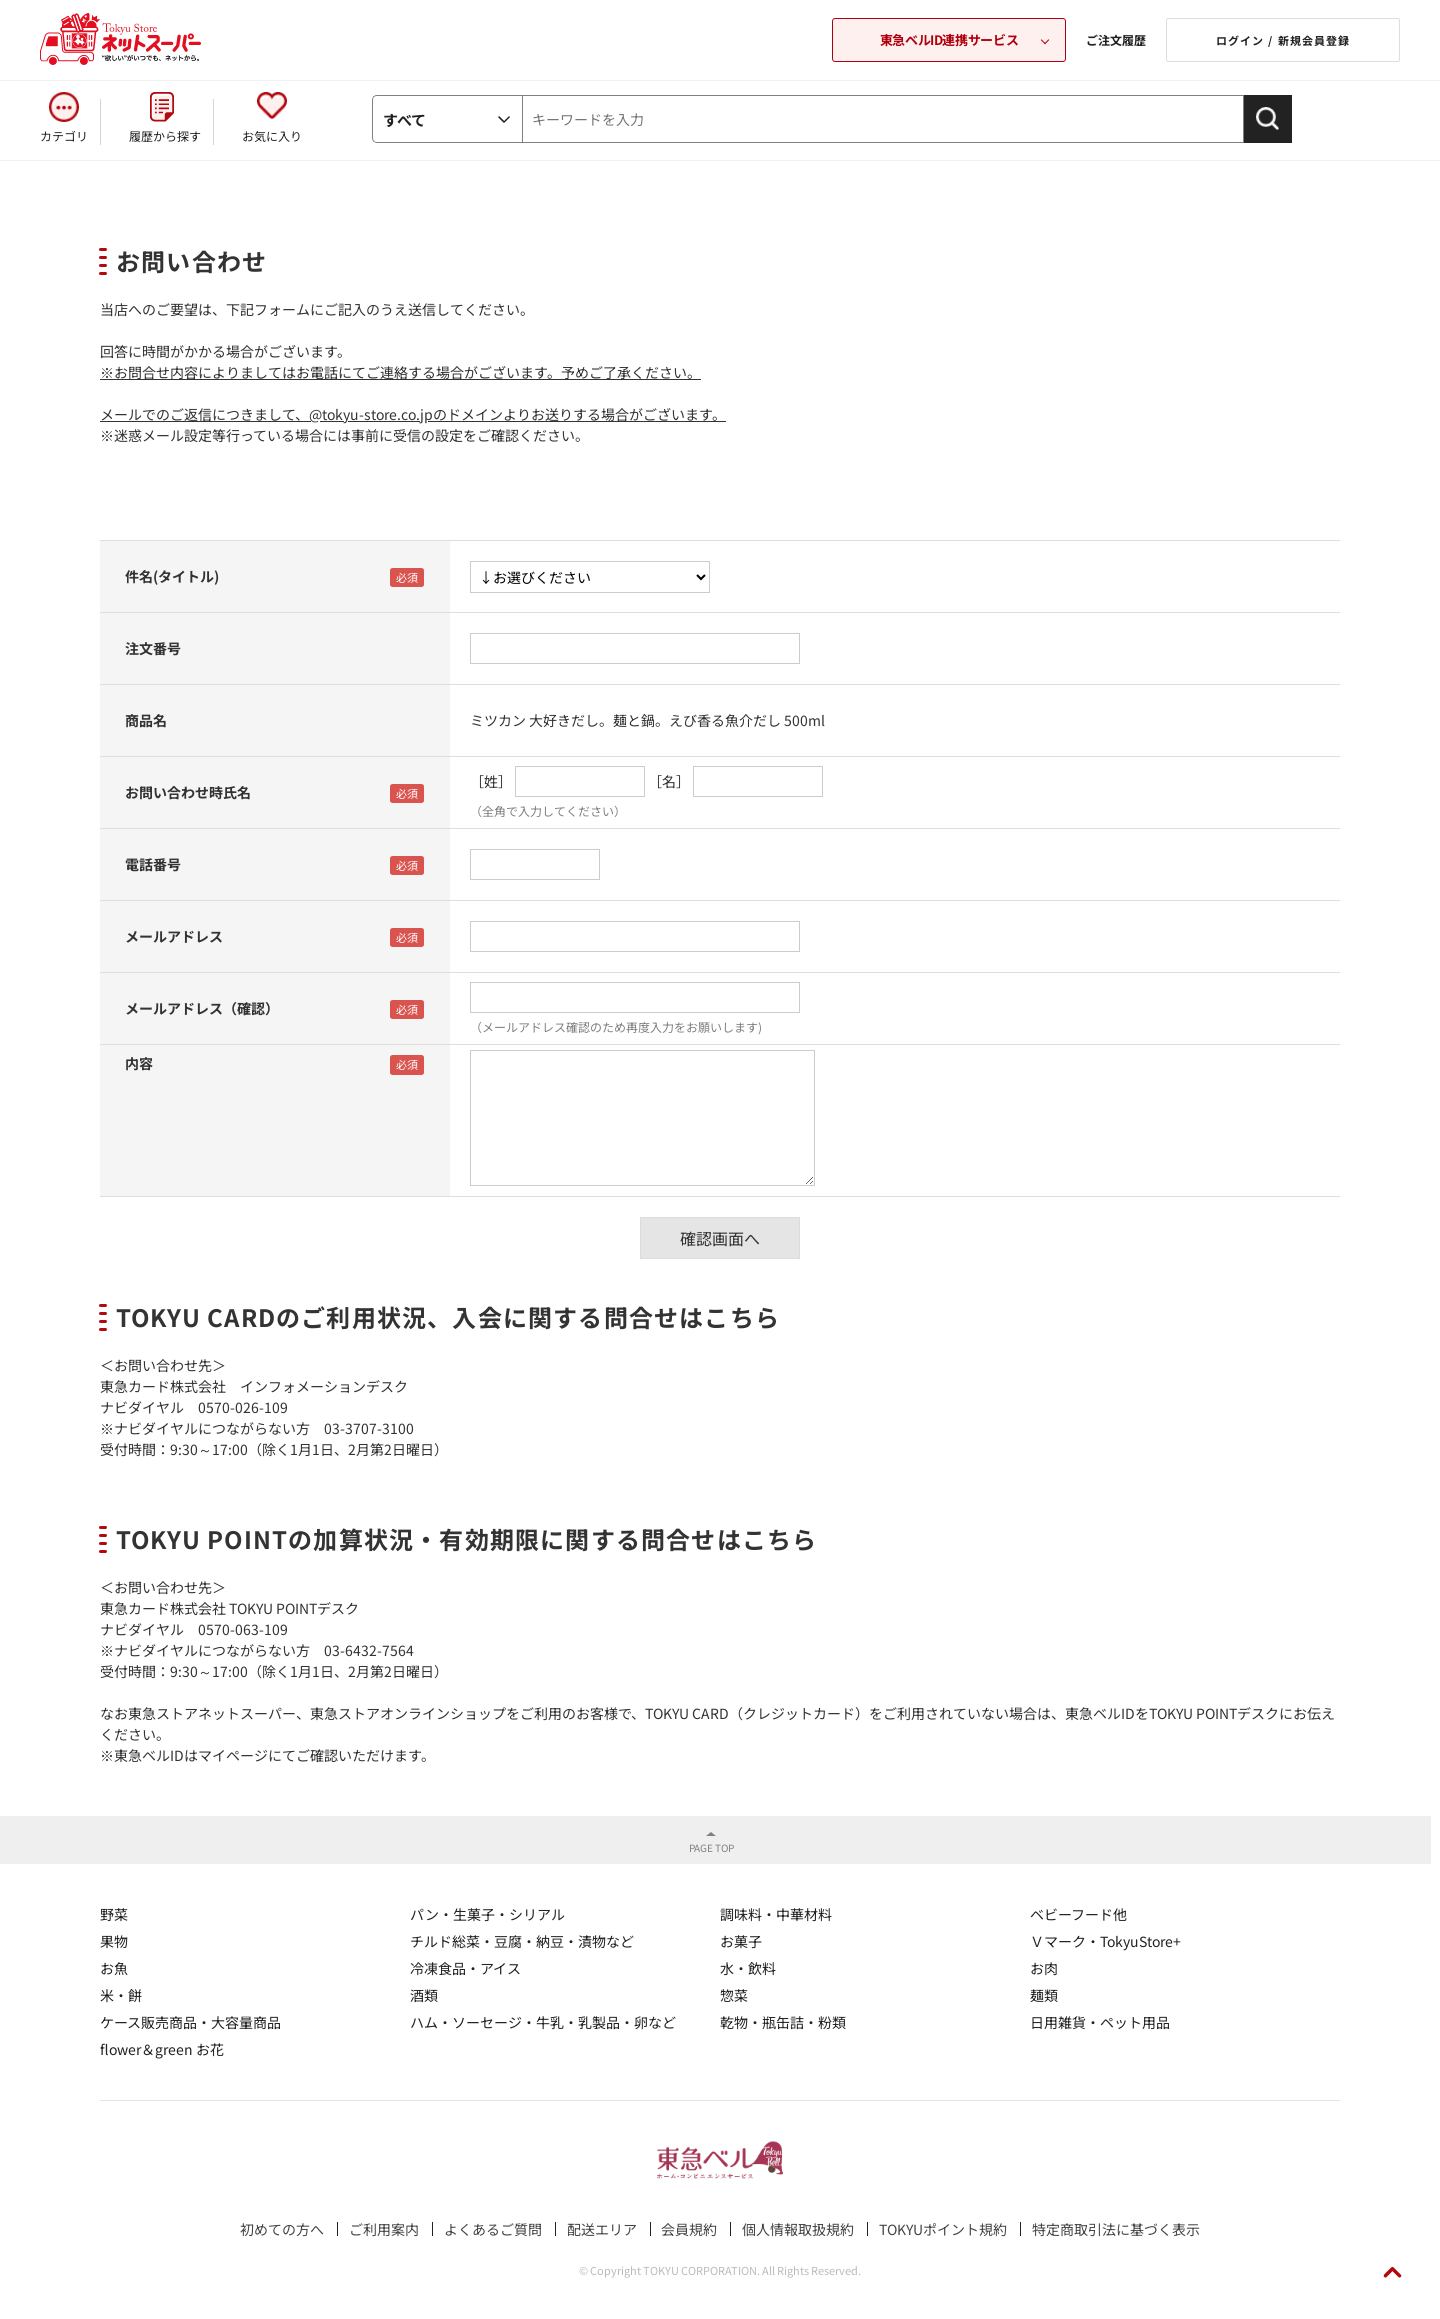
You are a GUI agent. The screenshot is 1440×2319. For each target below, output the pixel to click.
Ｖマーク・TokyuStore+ (1105, 1941)
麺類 (1044, 1995)
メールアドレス (174, 936)
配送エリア (602, 2229)
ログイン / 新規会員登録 (1283, 40)
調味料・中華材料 (776, 1914)
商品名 (146, 720)
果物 (114, 1941)
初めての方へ (282, 2229)
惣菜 (734, 1995)
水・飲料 (748, 1968)
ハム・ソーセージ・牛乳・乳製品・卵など (543, 2022)
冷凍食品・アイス (465, 1968)
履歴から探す (165, 135)
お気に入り (272, 135)
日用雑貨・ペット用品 (1100, 2022)
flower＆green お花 (162, 2049)
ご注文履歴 (1116, 39)
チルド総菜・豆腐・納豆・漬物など (522, 1941)
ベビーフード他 (1078, 1914)
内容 (139, 1063)
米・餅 (121, 1995)
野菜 (114, 1914)
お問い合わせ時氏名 (188, 792)
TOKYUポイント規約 (943, 2229)
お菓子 (741, 1941)
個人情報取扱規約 (798, 2229)
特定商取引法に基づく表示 (1116, 2229)
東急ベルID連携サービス (949, 39)
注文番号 (153, 648)
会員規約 (689, 2229)
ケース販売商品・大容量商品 (190, 2022)
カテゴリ (64, 135)
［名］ (669, 781)
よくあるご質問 (493, 2229)
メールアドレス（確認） (202, 1008)
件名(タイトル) (172, 576)
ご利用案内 (384, 2229)
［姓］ (491, 781)
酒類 (424, 1995)
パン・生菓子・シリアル (487, 1914)
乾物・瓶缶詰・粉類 (783, 2022)
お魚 (114, 1968)
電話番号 (153, 864)
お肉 (1044, 1968)
